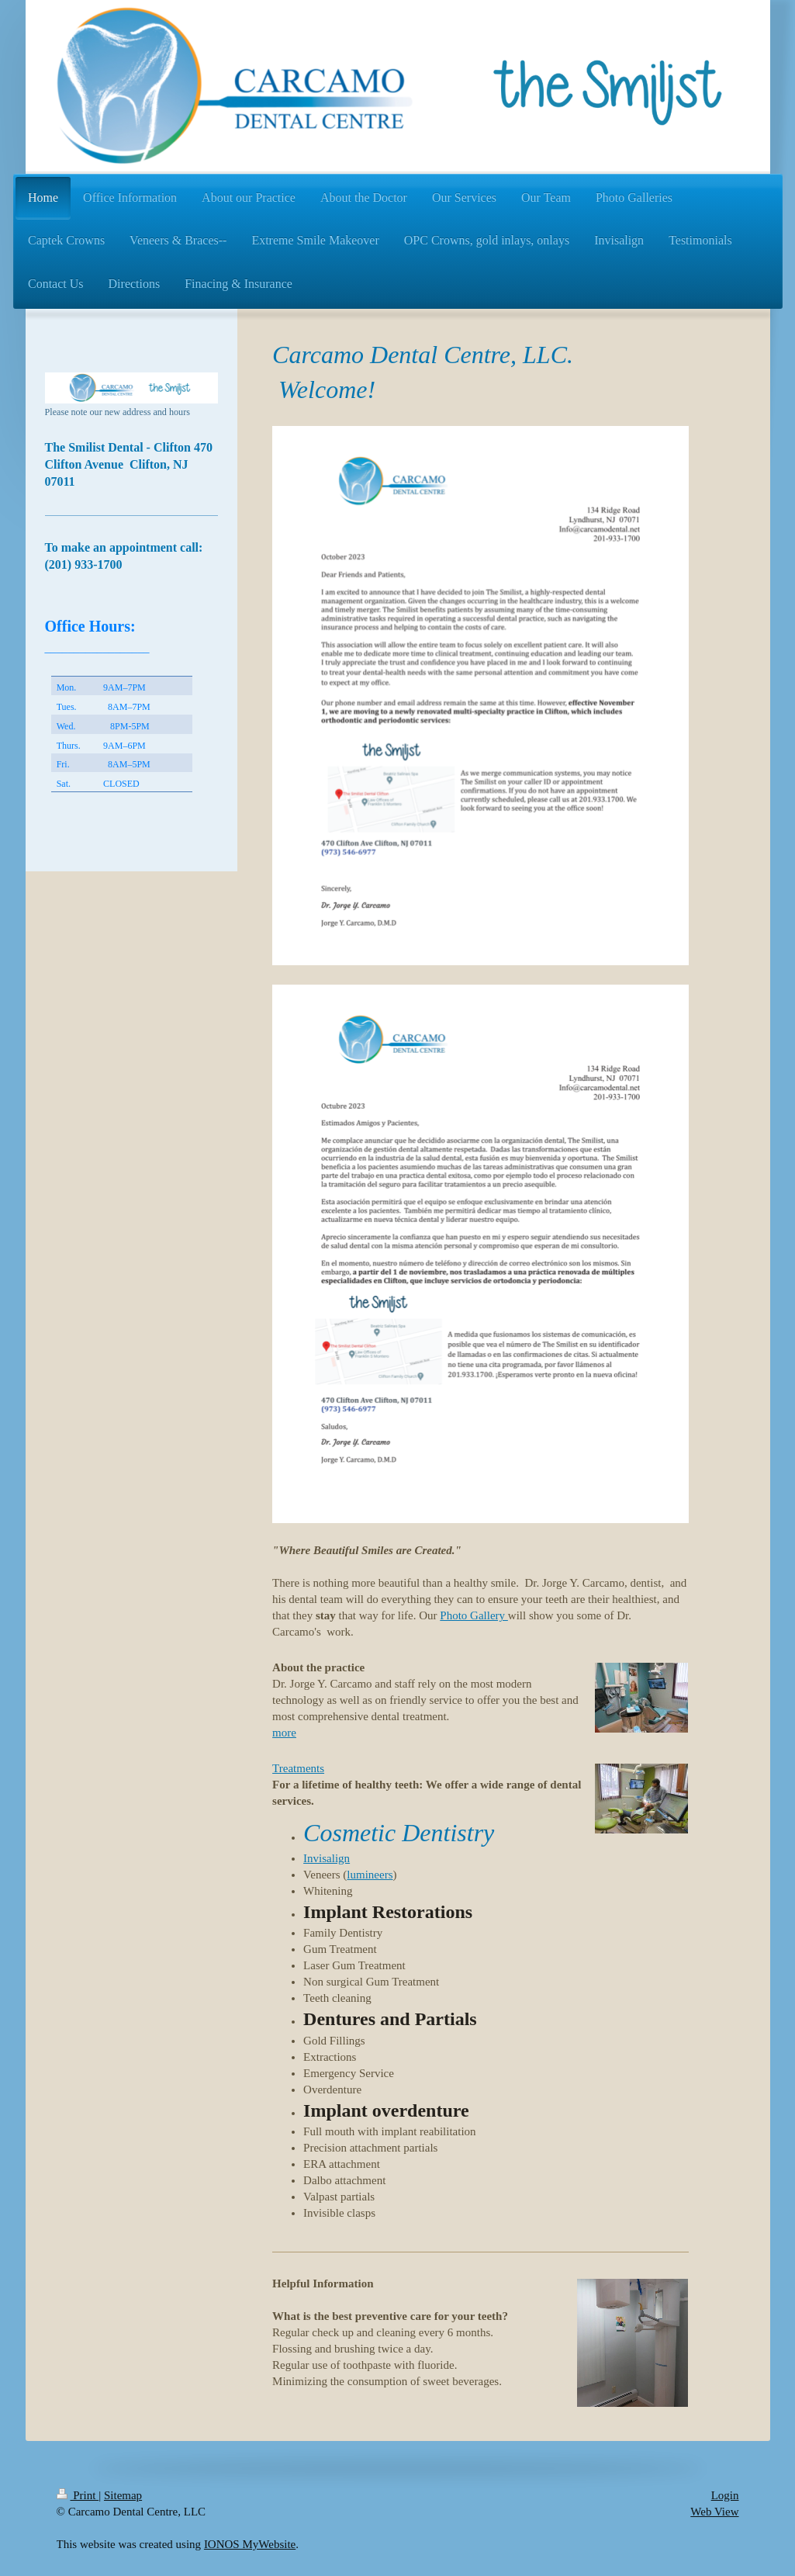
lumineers (369, 1874)
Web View (714, 2511)
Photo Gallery (474, 1615)
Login (725, 2495)
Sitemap (123, 2495)
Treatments (298, 1768)
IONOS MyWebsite (250, 2544)
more (284, 1732)
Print (78, 2495)
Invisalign (326, 1858)
